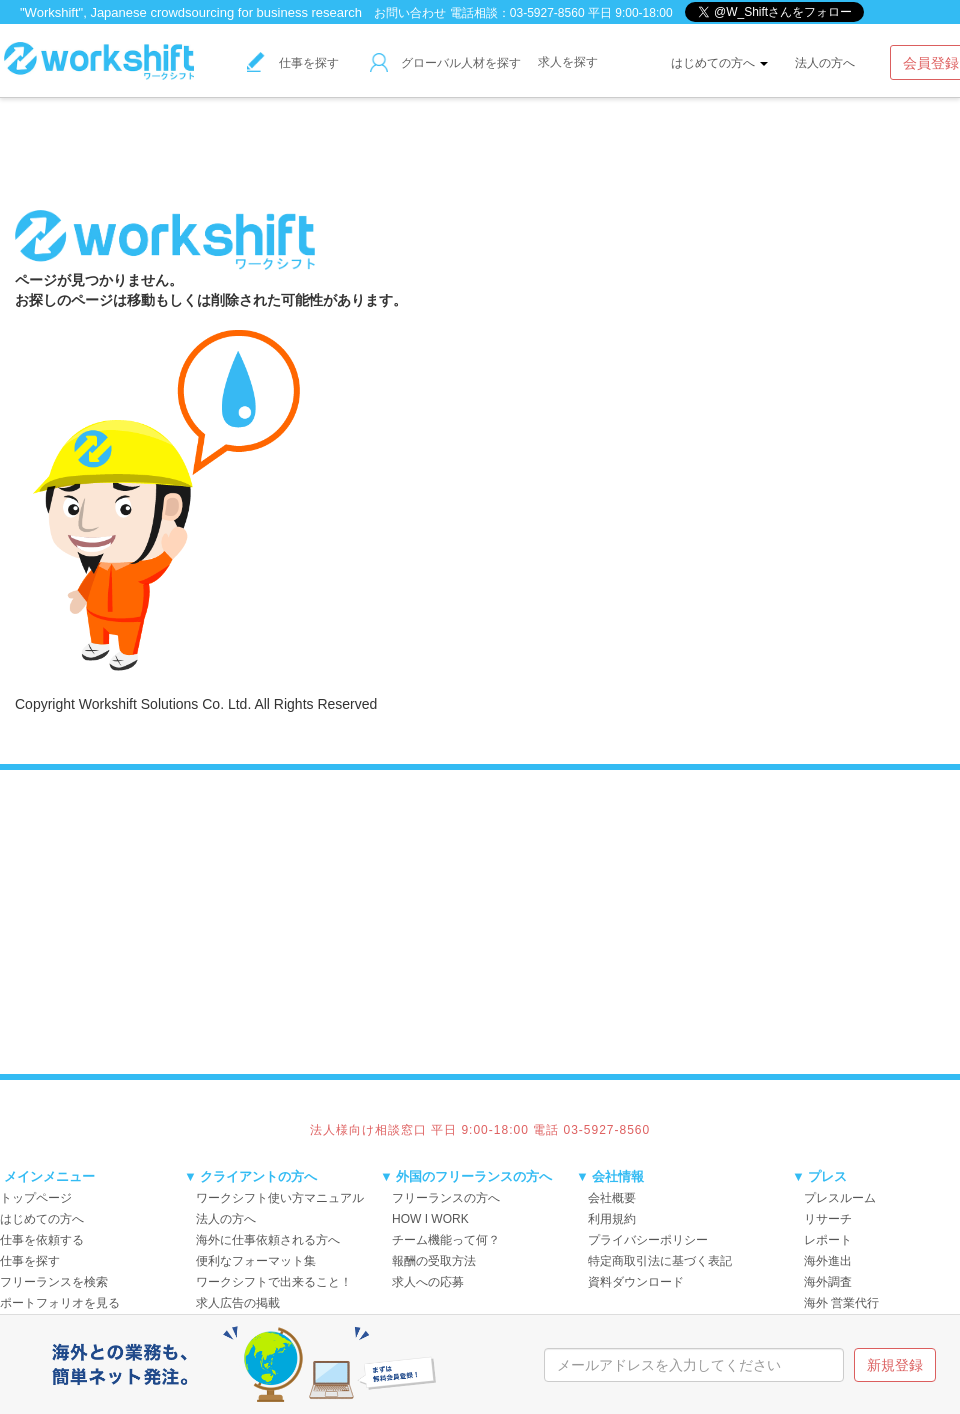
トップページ (36, 1198)
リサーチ (828, 1219)
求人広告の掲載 (238, 1303)
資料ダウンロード (636, 1282)
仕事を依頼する (42, 1240)
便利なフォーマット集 (256, 1261)
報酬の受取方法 (434, 1261)
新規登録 (895, 1365)
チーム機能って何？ (446, 1240)
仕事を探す (293, 63)
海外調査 (828, 1282)
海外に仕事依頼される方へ (268, 1240)
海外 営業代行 (841, 1303)
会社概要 (612, 1198)
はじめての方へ (719, 63)
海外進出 (828, 1261)
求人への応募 (428, 1282)
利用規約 (612, 1219)
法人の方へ (825, 63)
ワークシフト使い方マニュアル (280, 1198)
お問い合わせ (410, 13)
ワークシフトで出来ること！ (274, 1282)
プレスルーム (840, 1198)
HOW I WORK (430, 1219)
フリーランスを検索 (54, 1282)
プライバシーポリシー (648, 1240)
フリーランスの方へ (446, 1198)
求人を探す (568, 62)
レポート (828, 1240)
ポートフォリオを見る (60, 1303)
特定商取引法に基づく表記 (660, 1261)
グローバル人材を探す (445, 63)
